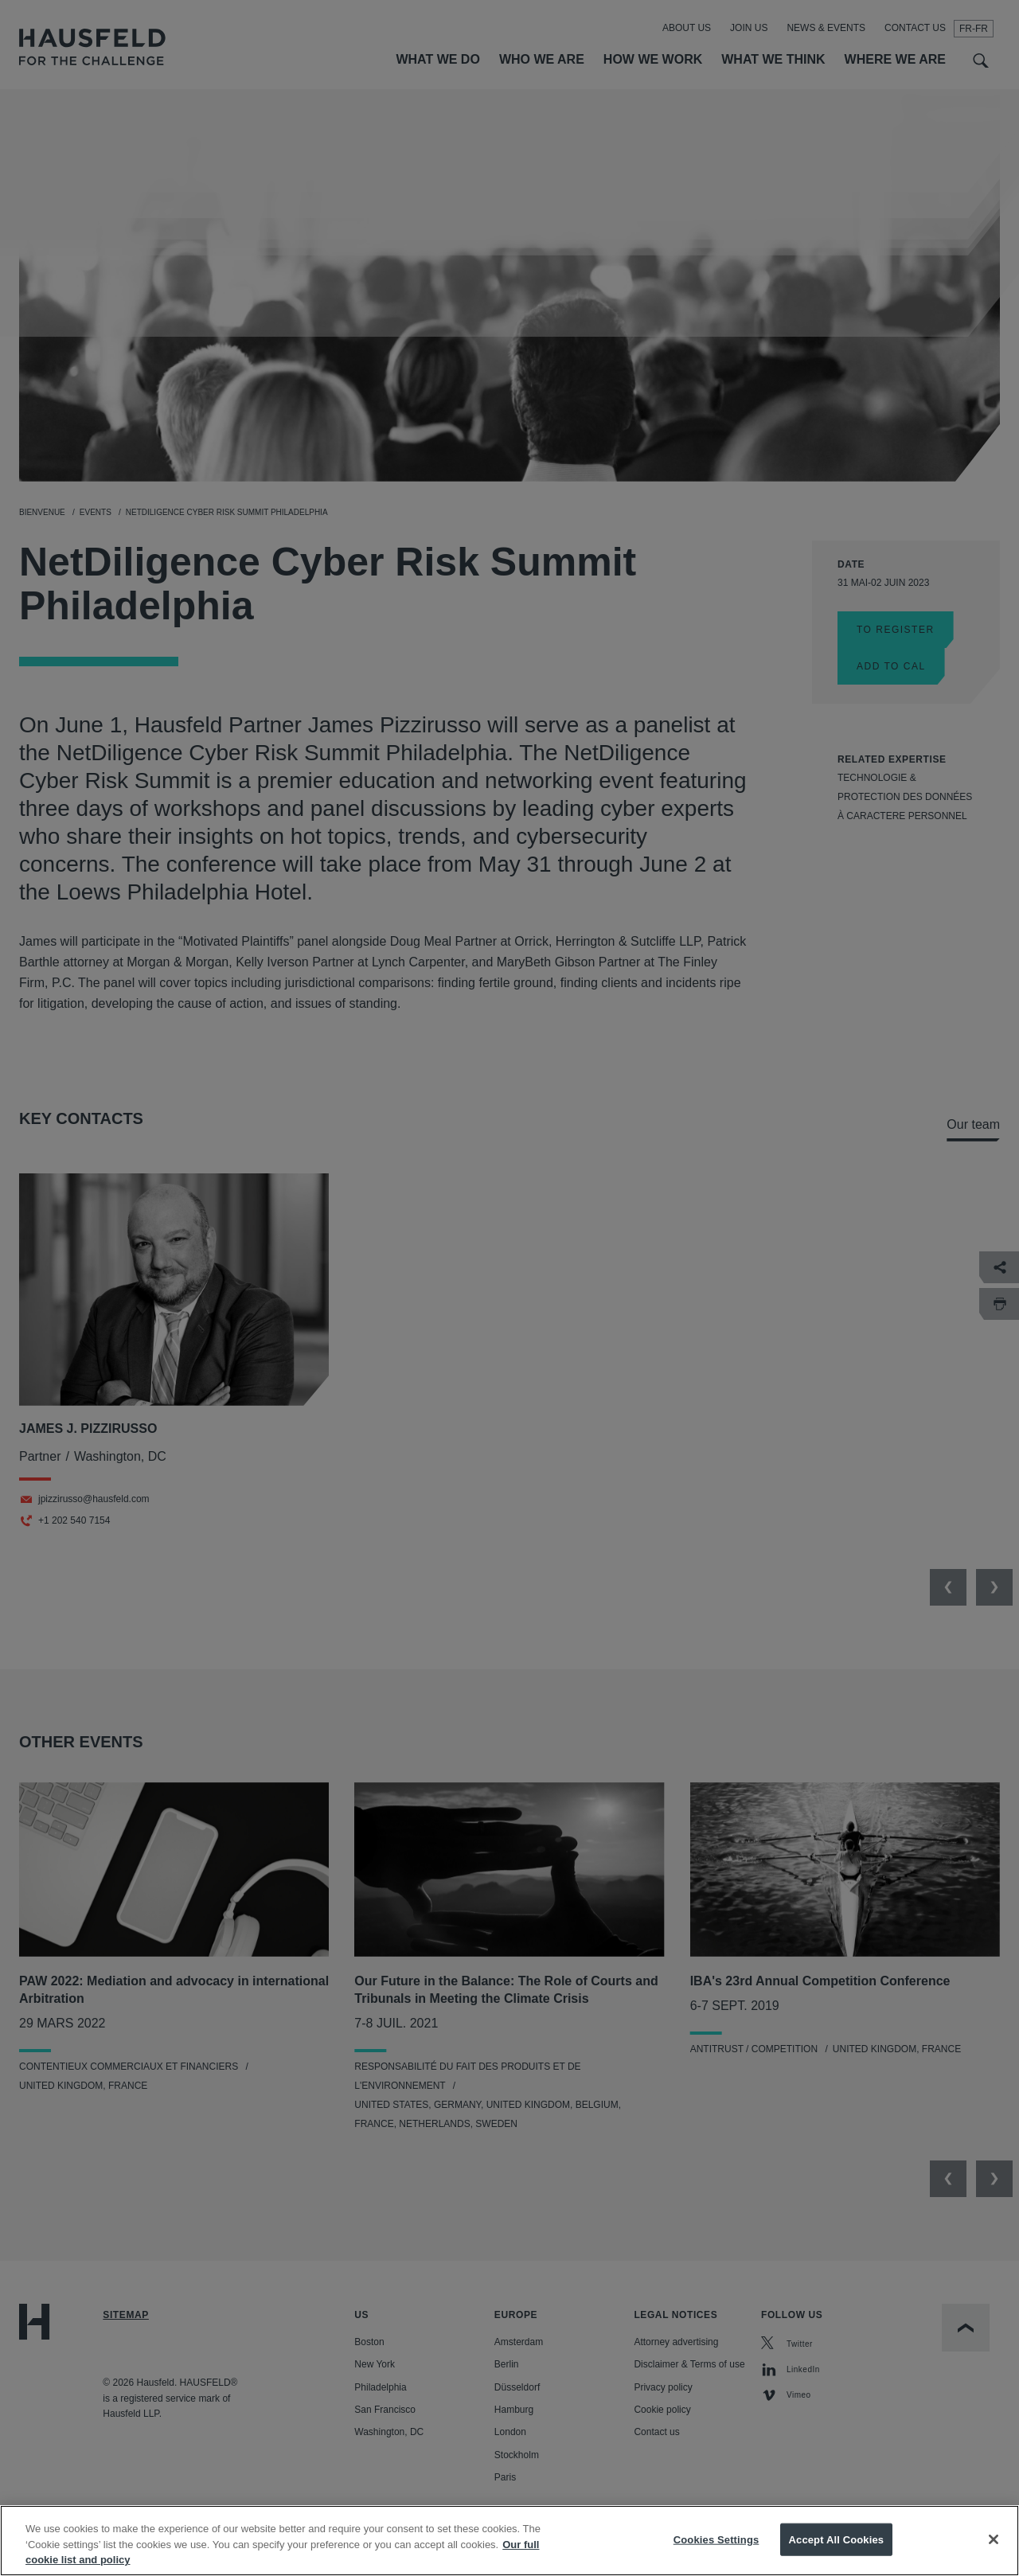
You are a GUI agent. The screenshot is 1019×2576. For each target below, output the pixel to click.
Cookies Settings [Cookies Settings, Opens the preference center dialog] (716, 2552)
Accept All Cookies (836, 2552)
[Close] (993, 2552)
